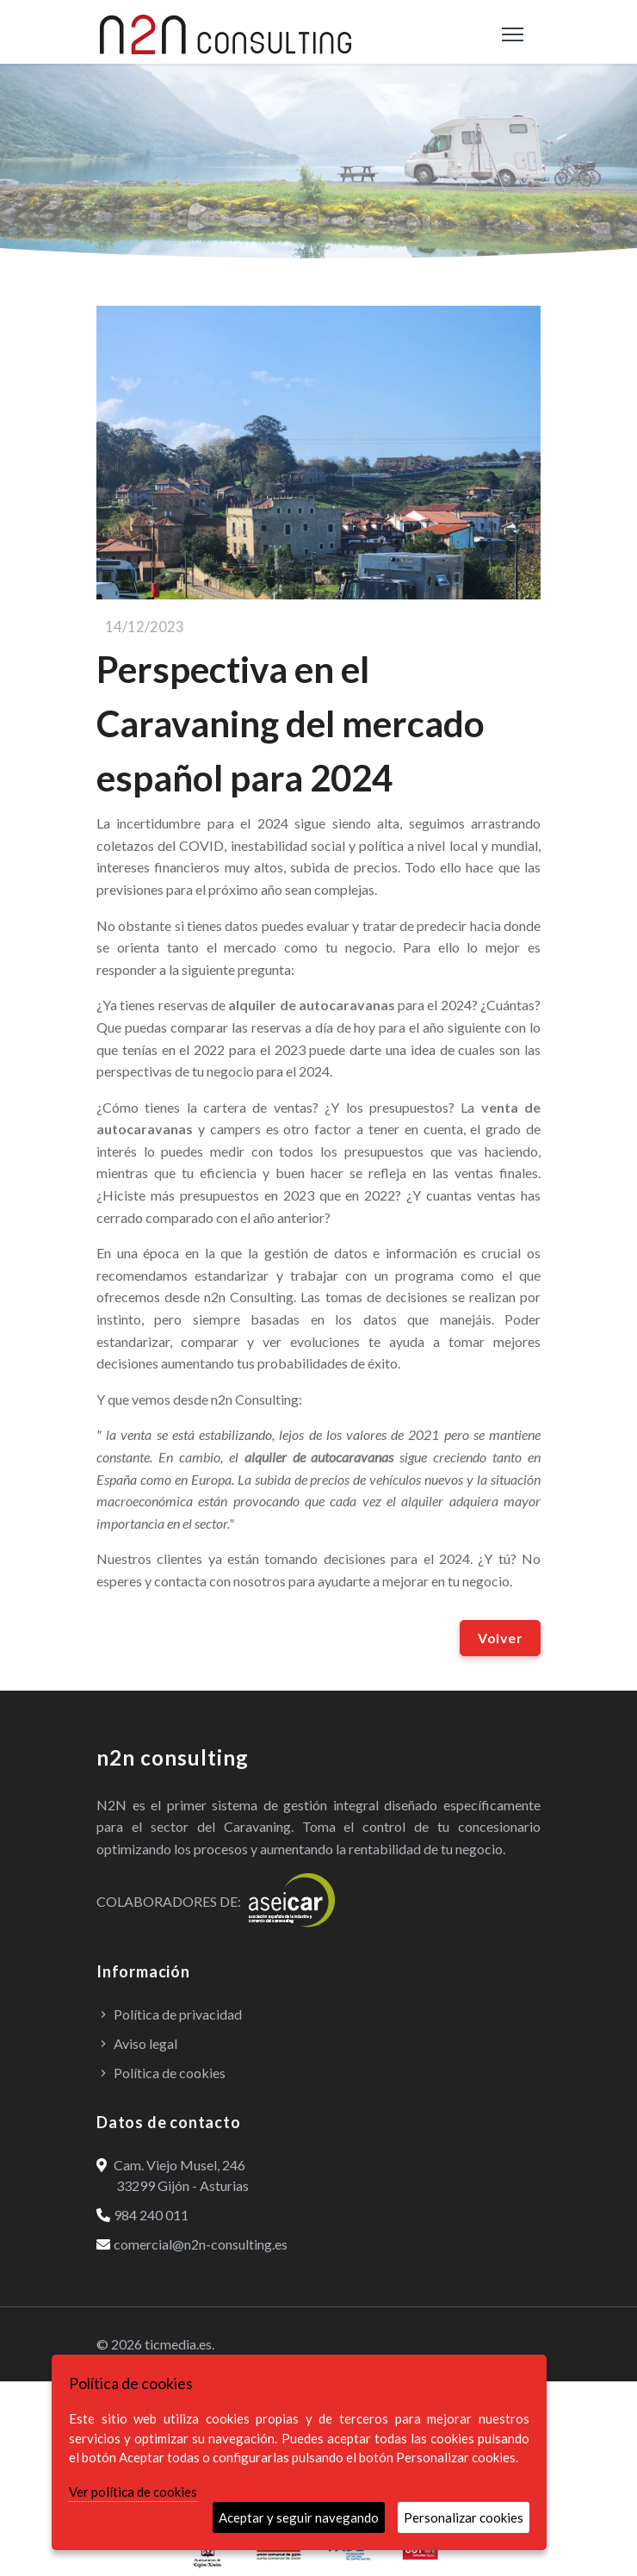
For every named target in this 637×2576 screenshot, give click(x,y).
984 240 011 (142, 2215)
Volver (500, 1637)
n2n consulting (172, 1757)
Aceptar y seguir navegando (299, 2517)
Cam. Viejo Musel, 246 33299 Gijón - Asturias (172, 2175)
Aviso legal (136, 2043)
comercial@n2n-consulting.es (192, 2244)
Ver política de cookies (133, 2491)
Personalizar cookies (463, 2517)
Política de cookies (161, 2072)
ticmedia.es (178, 2344)
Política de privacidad (169, 2014)
